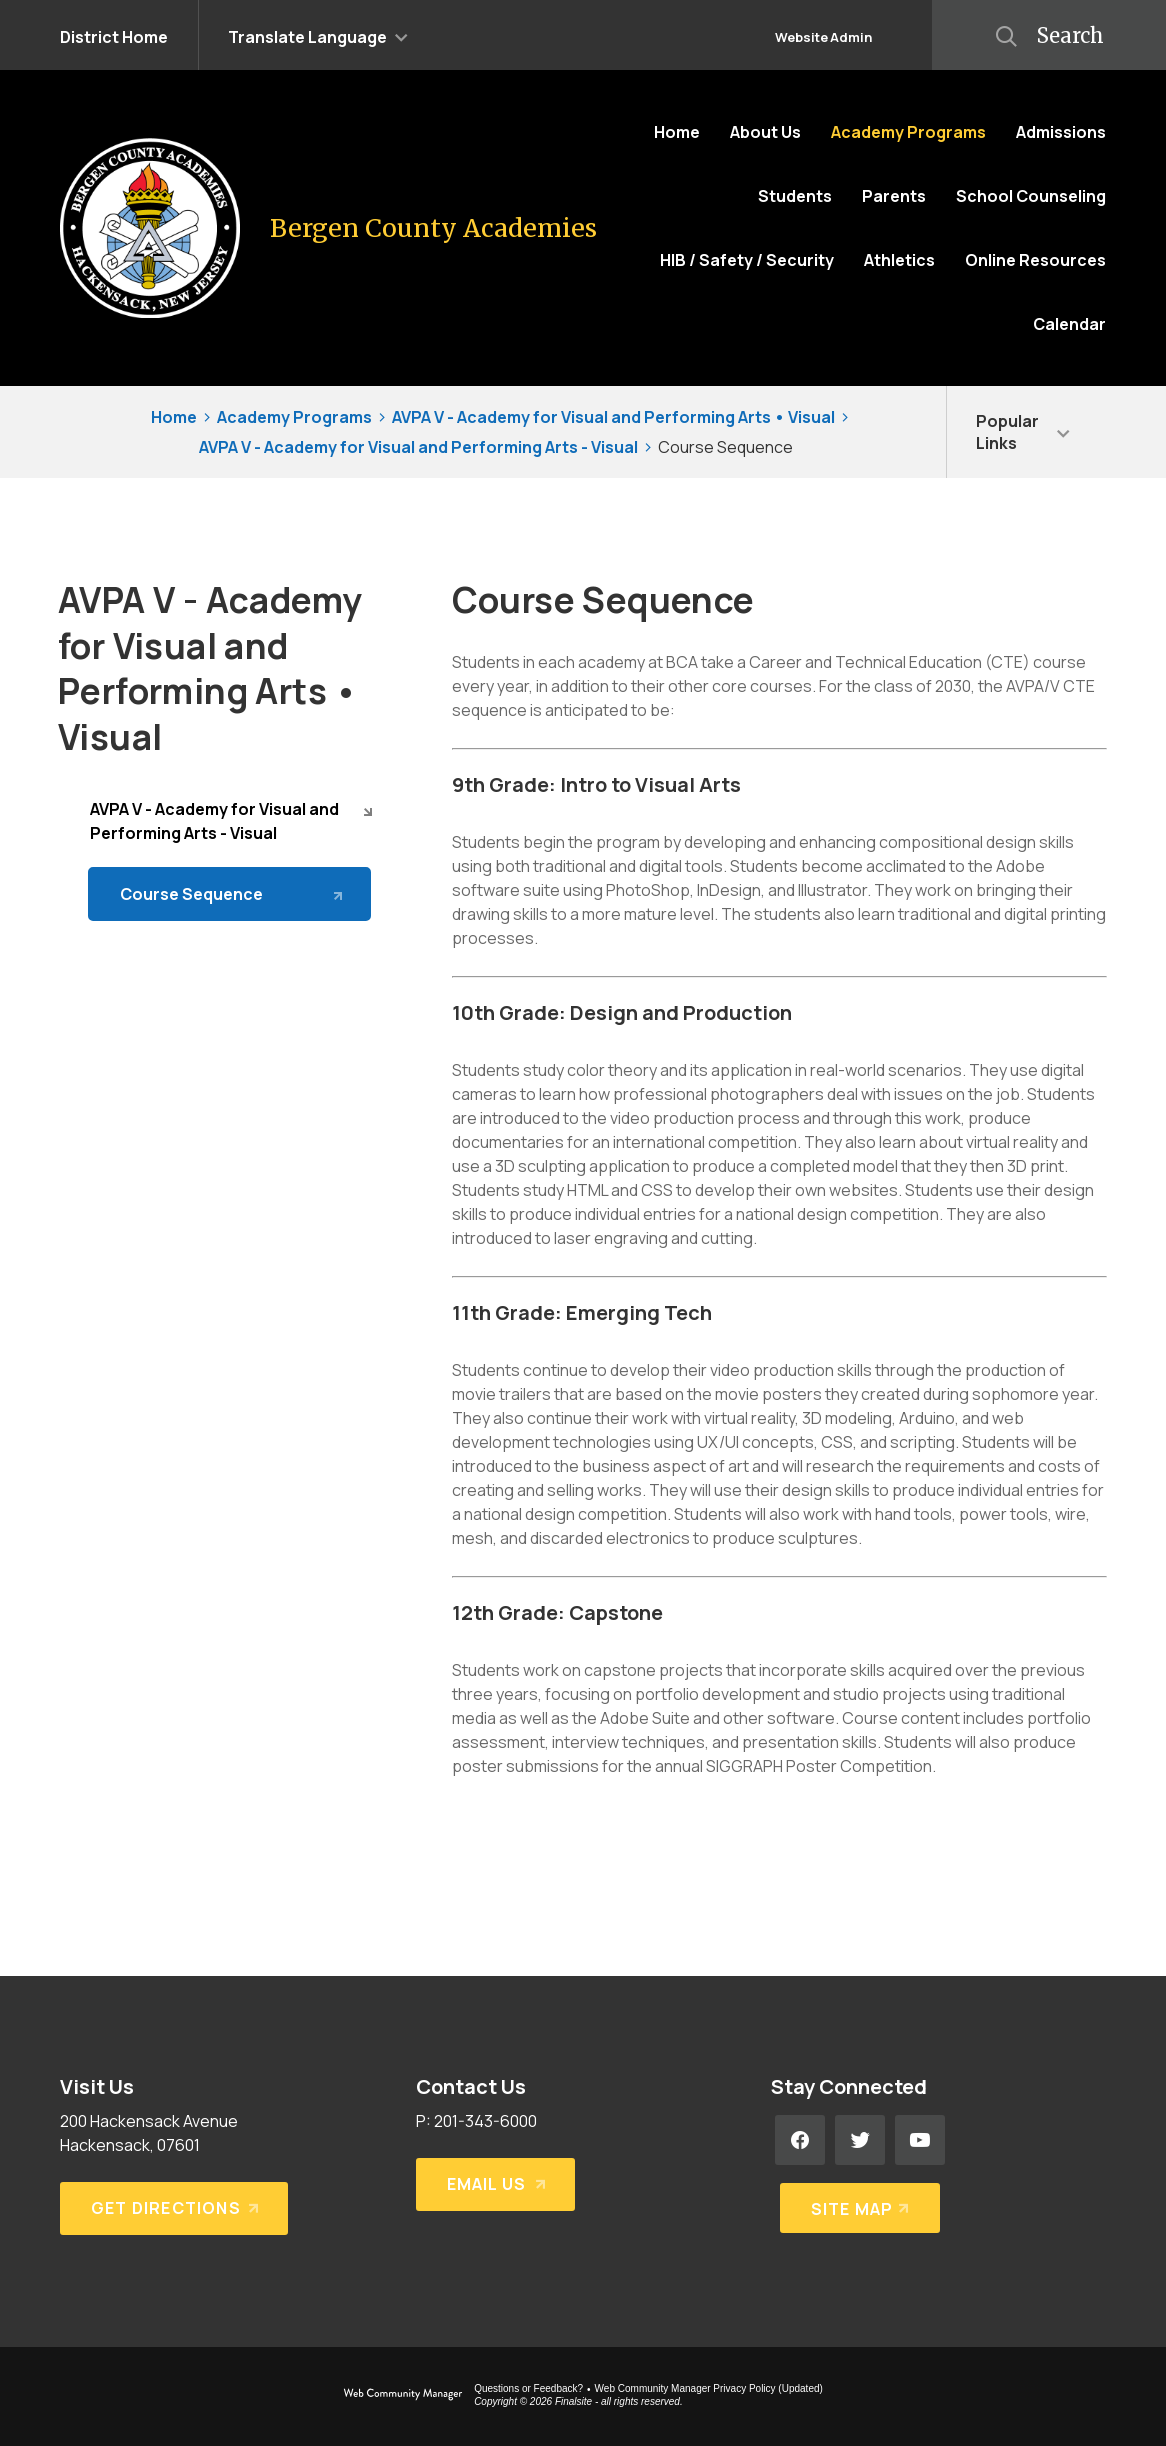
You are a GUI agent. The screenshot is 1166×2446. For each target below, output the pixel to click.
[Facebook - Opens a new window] (800, 2140)
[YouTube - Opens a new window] (920, 2140)
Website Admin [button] (823, 37)
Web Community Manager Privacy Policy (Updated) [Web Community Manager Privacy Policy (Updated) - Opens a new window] (709, 2388)
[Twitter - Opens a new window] (860, 2140)
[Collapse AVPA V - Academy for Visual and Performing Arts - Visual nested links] (367, 810)
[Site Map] (855, 2200)
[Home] (677, 132)
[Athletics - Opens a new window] (899, 260)
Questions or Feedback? (528, 2388)
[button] (318, 35)
